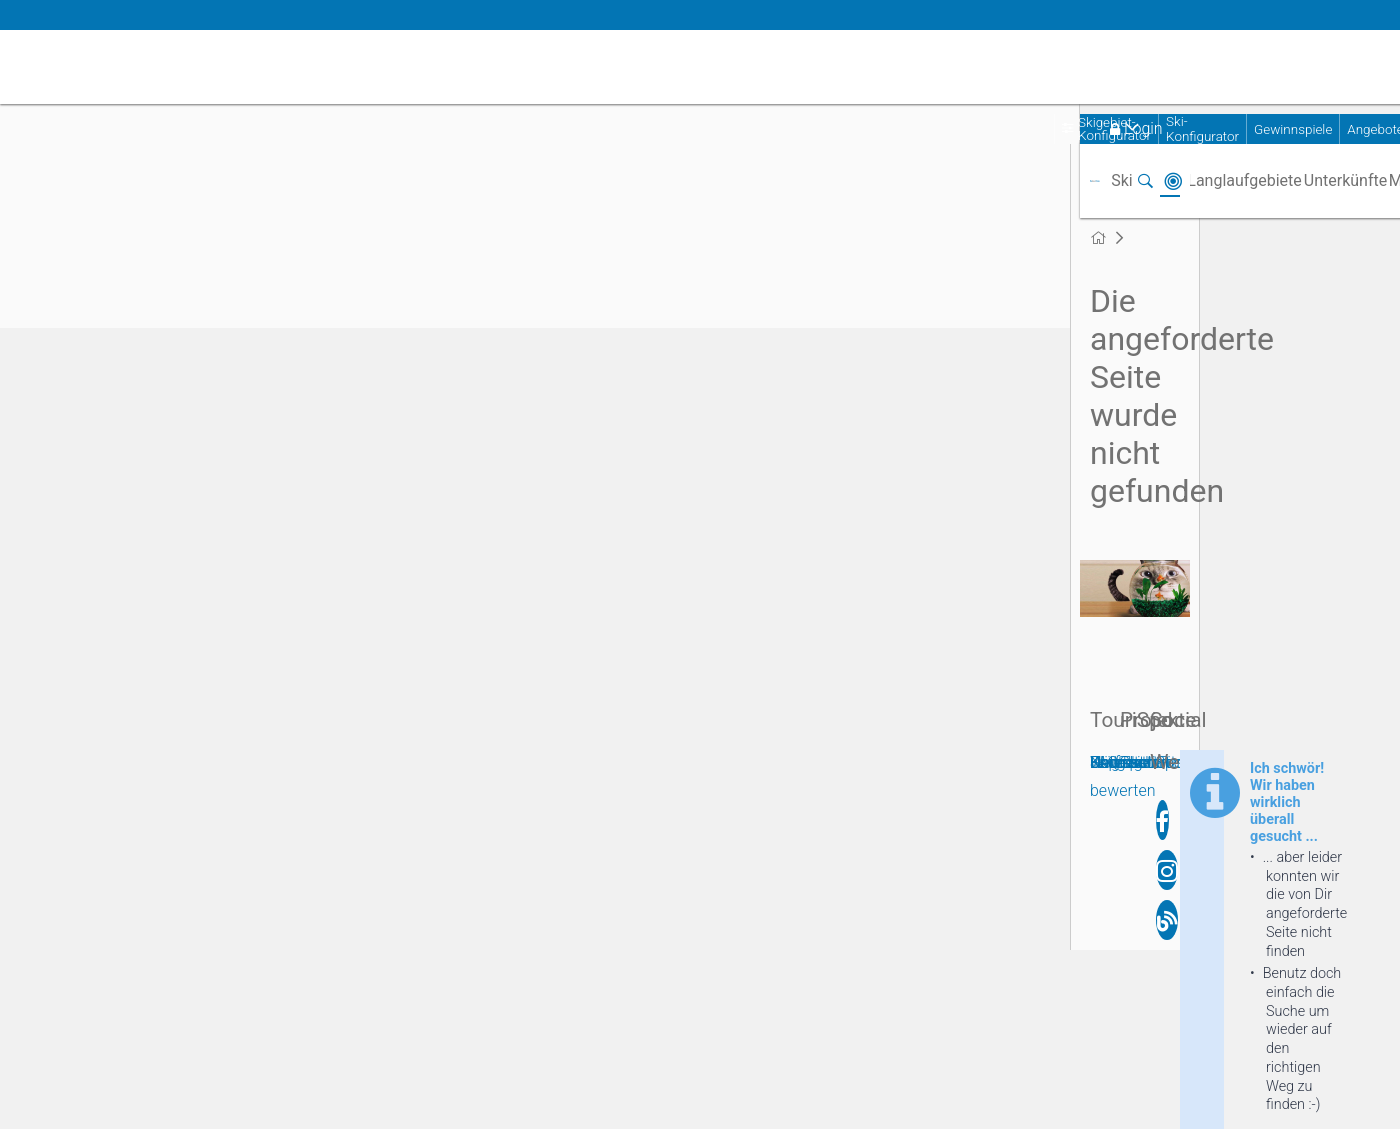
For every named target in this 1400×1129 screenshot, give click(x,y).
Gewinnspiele (1293, 129)
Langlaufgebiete (1244, 180)
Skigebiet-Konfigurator (1114, 129)
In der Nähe (1173, 181)
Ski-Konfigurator (1202, 129)
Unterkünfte (1345, 180)
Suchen (1145, 181)
